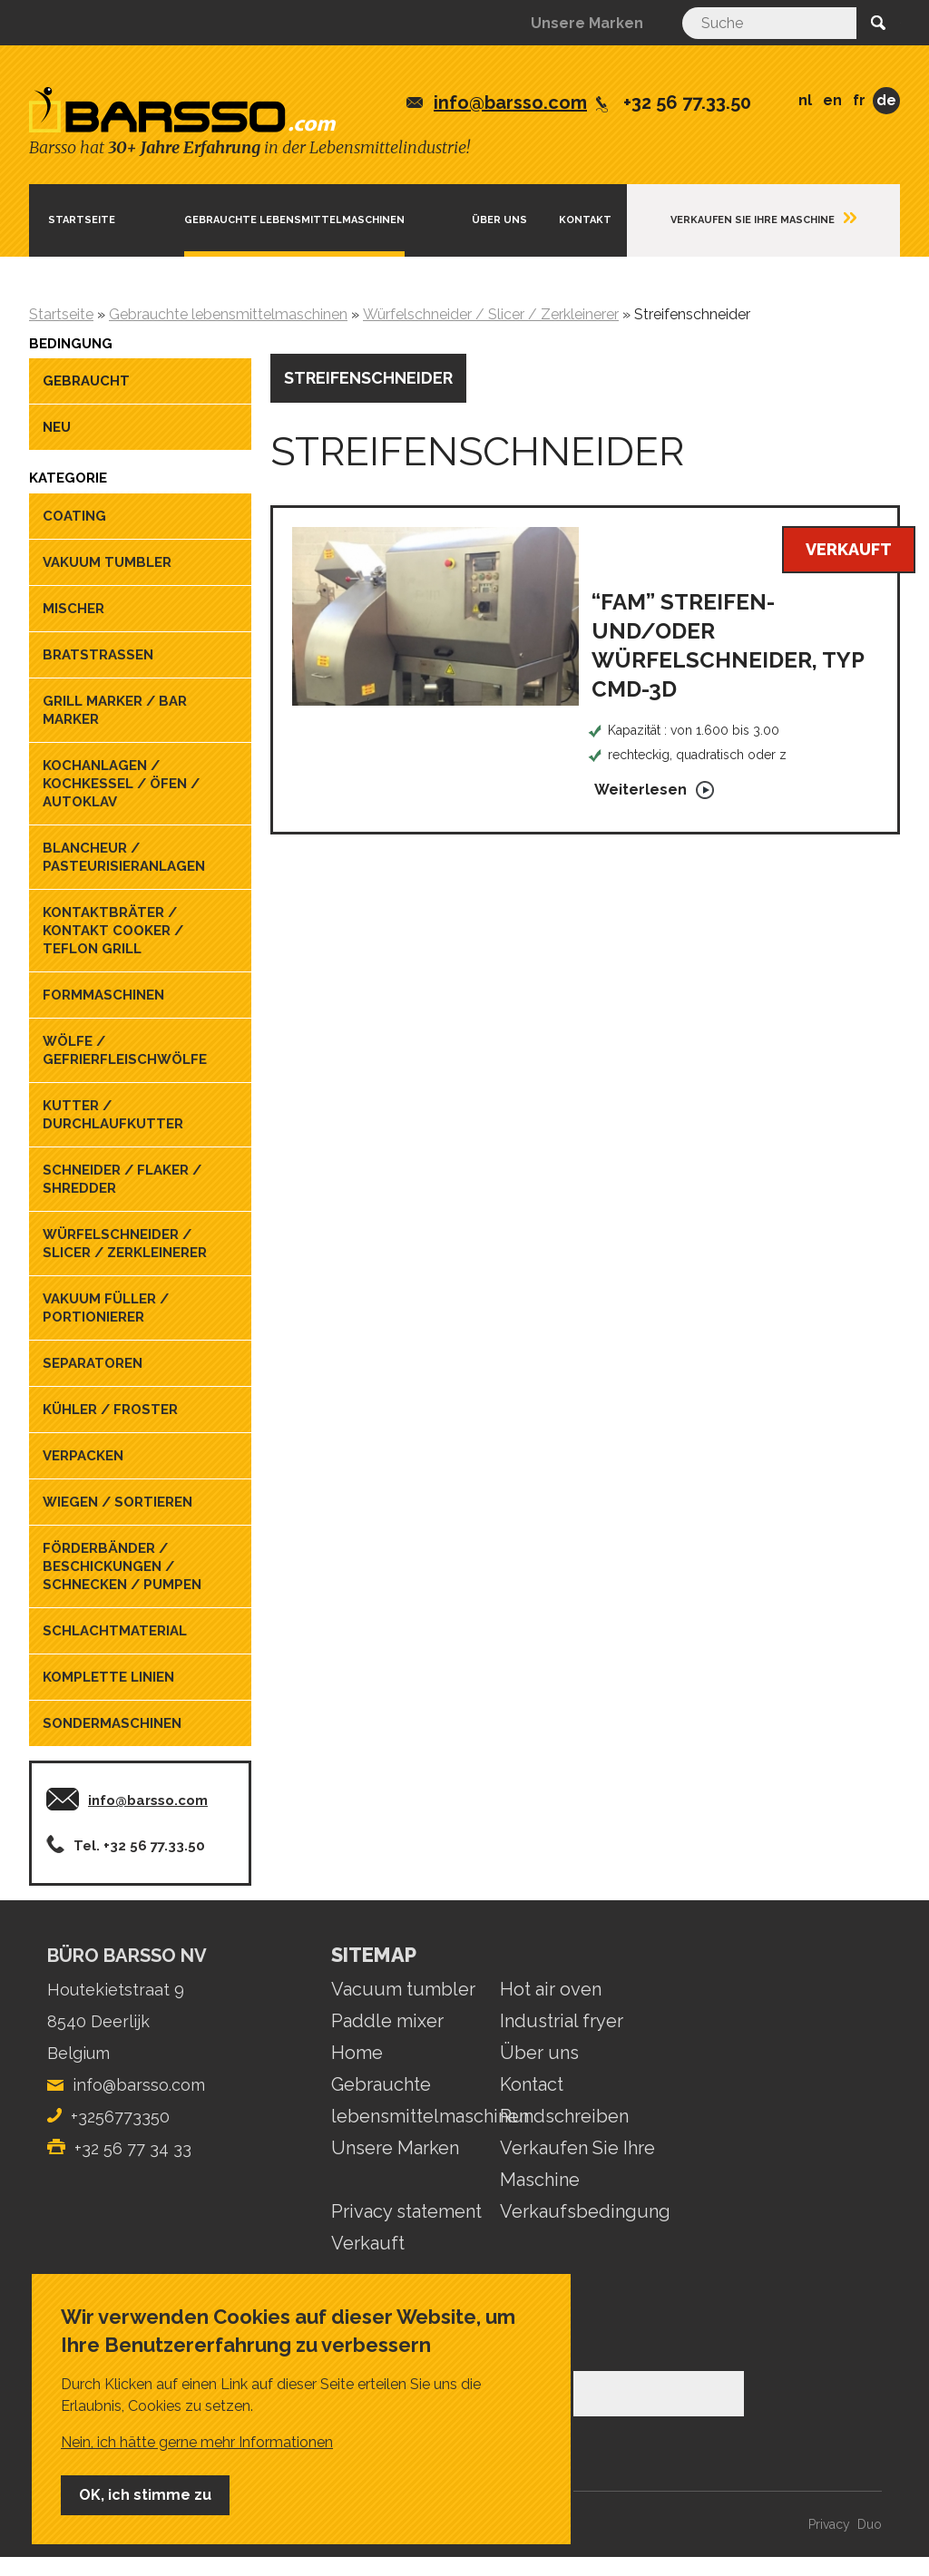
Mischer (73, 608)
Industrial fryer (561, 2021)
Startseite (81, 220)
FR (859, 100)
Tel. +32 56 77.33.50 (139, 1846)
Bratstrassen (98, 655)
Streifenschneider (368, 377)
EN (832, 100)
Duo (869, 2524)
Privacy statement (406, 2211)
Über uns (539, 2053)
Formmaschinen (103, 995)
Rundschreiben (564, 2116)
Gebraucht (86, 381)
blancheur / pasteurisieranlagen (124, 857)
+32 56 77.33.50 (687, 102)
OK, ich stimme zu (145, 2494)
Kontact (531, 2084)
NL (805, 100)
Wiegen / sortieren (117, 1502)
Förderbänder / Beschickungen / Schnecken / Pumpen (122, 1566)
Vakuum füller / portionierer (106, 1308)
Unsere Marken (587, 23)
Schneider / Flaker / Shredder (122, 1179)
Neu (57, 427)
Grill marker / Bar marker (115, 710)
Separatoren (92, 1363)
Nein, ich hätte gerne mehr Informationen (197, 2442)
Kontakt (585, 220)
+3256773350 (120, 2116)
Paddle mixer (387, 2021)
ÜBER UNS (499, 220)
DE (886, 100)
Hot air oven (550, 1989)
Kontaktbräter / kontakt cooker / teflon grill (113, 930)
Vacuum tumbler (403, 1989)
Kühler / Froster (110, 1409)
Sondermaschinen (112, 1723)
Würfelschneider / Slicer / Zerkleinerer (125, 1243)
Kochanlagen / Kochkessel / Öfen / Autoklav (121, 783)
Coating (74, 516)
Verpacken (83, 1456)
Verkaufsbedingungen (595, 2211)
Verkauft (368, 2243)
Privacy (829, 2524)
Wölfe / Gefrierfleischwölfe (125, 1050)
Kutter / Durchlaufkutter (113, 1115)
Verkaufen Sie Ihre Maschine (752, 220)
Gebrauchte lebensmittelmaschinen (294, 220)
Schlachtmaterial (115, 1631)
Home (357, 2053)
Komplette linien (108, 1677)
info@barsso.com (510, 102)
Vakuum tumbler (107, 562)
